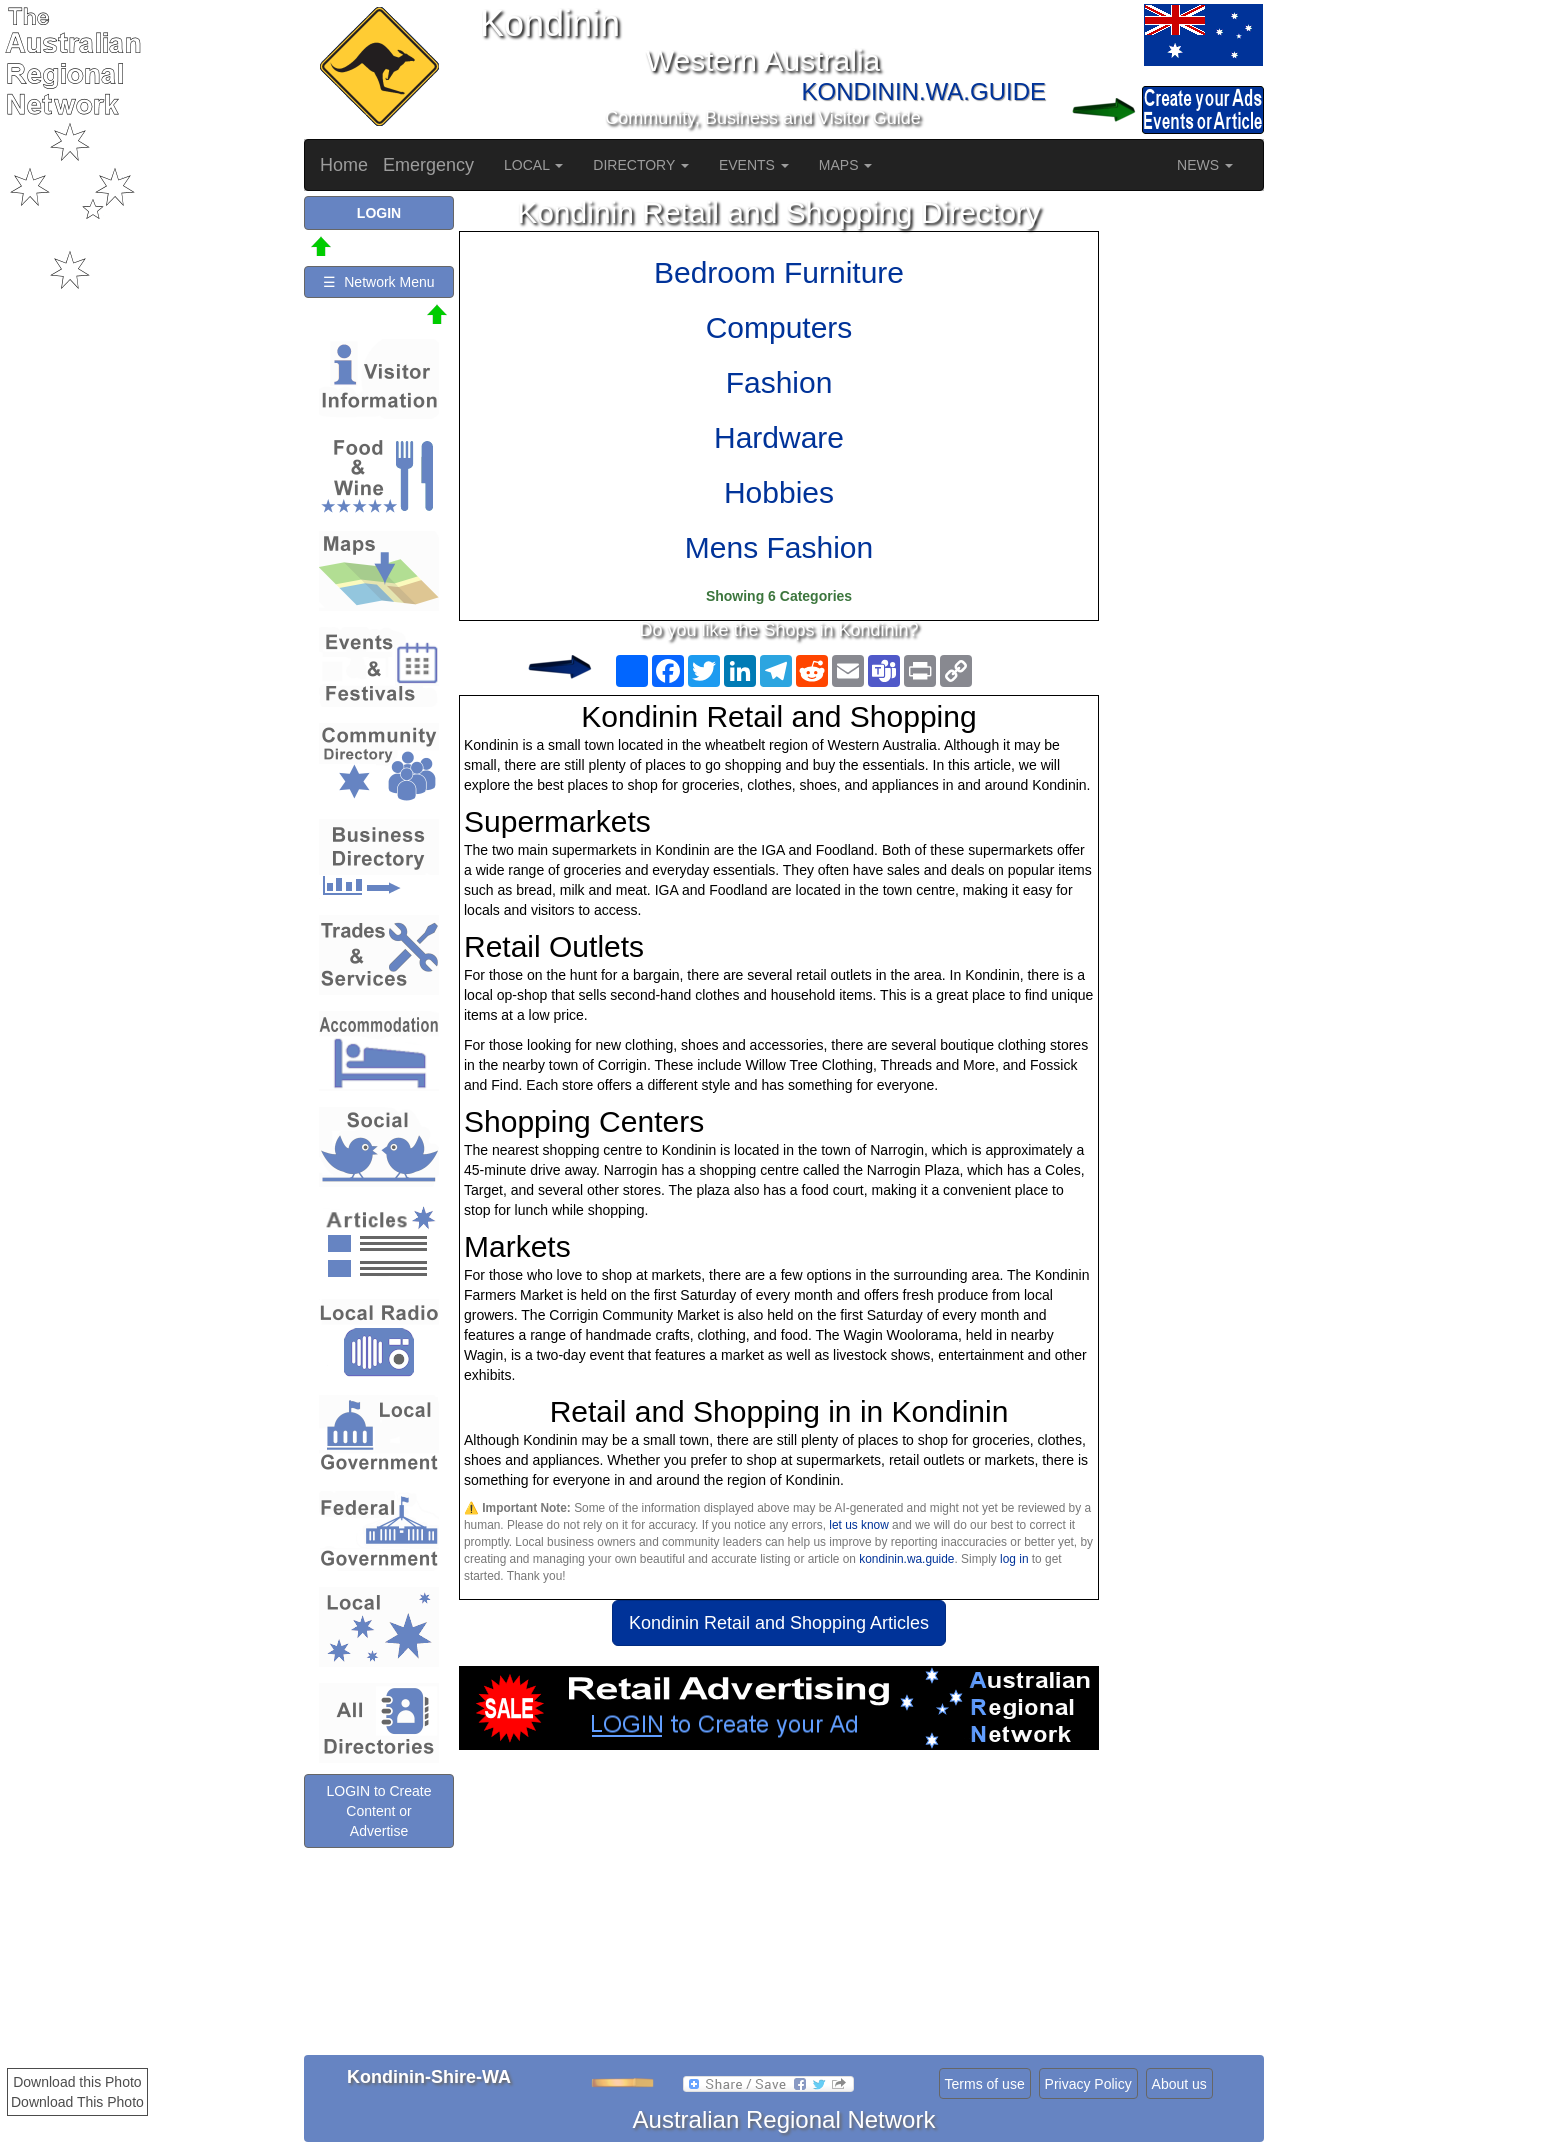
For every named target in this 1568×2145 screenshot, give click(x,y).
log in (1014, 1559)
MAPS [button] (846, 165)
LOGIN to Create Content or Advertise (378, 1811)
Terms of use (985, 2084)
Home (344, 165)
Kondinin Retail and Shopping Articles (779, 1623)
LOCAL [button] (533, 165)
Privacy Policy (1088, 2084)
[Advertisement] (779, 1910)
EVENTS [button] (754, 165)
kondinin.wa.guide (906, 1559)
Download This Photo (77, 2102)
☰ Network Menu (378, 282)
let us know (858, 1525)
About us (1179, 2084)
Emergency (428, 165)
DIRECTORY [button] (641, 165)
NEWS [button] (1205, 165)
